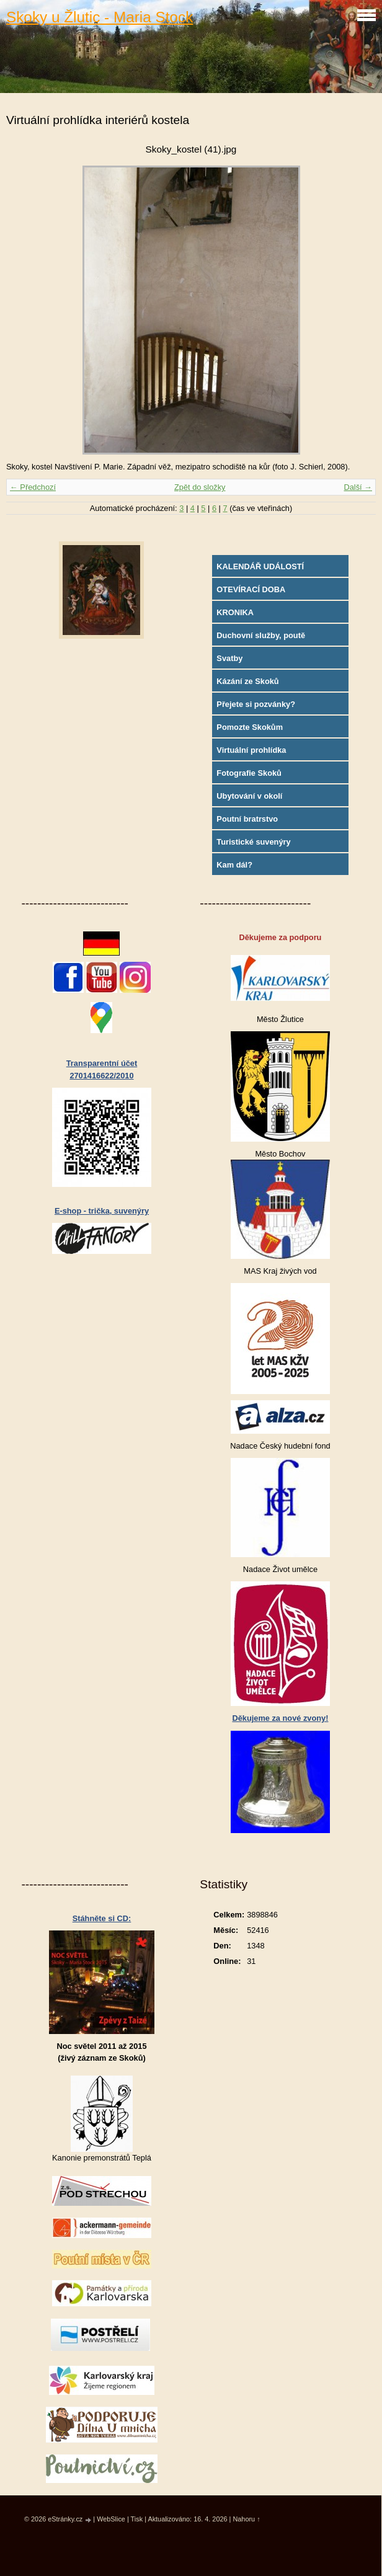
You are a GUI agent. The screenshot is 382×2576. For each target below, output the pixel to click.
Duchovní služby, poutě (260, 635)
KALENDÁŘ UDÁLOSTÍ (260, 566)
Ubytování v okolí (249, 796)
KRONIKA (235, 612)
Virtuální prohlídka (251, 750)
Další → (358, 487)
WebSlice (111, 2519)
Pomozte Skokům (249, 727)
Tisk (137, 2519)
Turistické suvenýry (253, 841)
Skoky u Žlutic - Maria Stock (99, 17)
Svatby (229, 658)
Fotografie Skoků (249, 773)
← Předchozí (33, 487)
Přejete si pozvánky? (255, 704)
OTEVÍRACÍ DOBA (250, 589)
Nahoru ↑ (246, 2519)
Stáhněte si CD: (102, 1918)
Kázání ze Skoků (247, 681)
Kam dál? (234, 864)
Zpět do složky (200, 487)
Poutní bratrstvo (247, 819)
